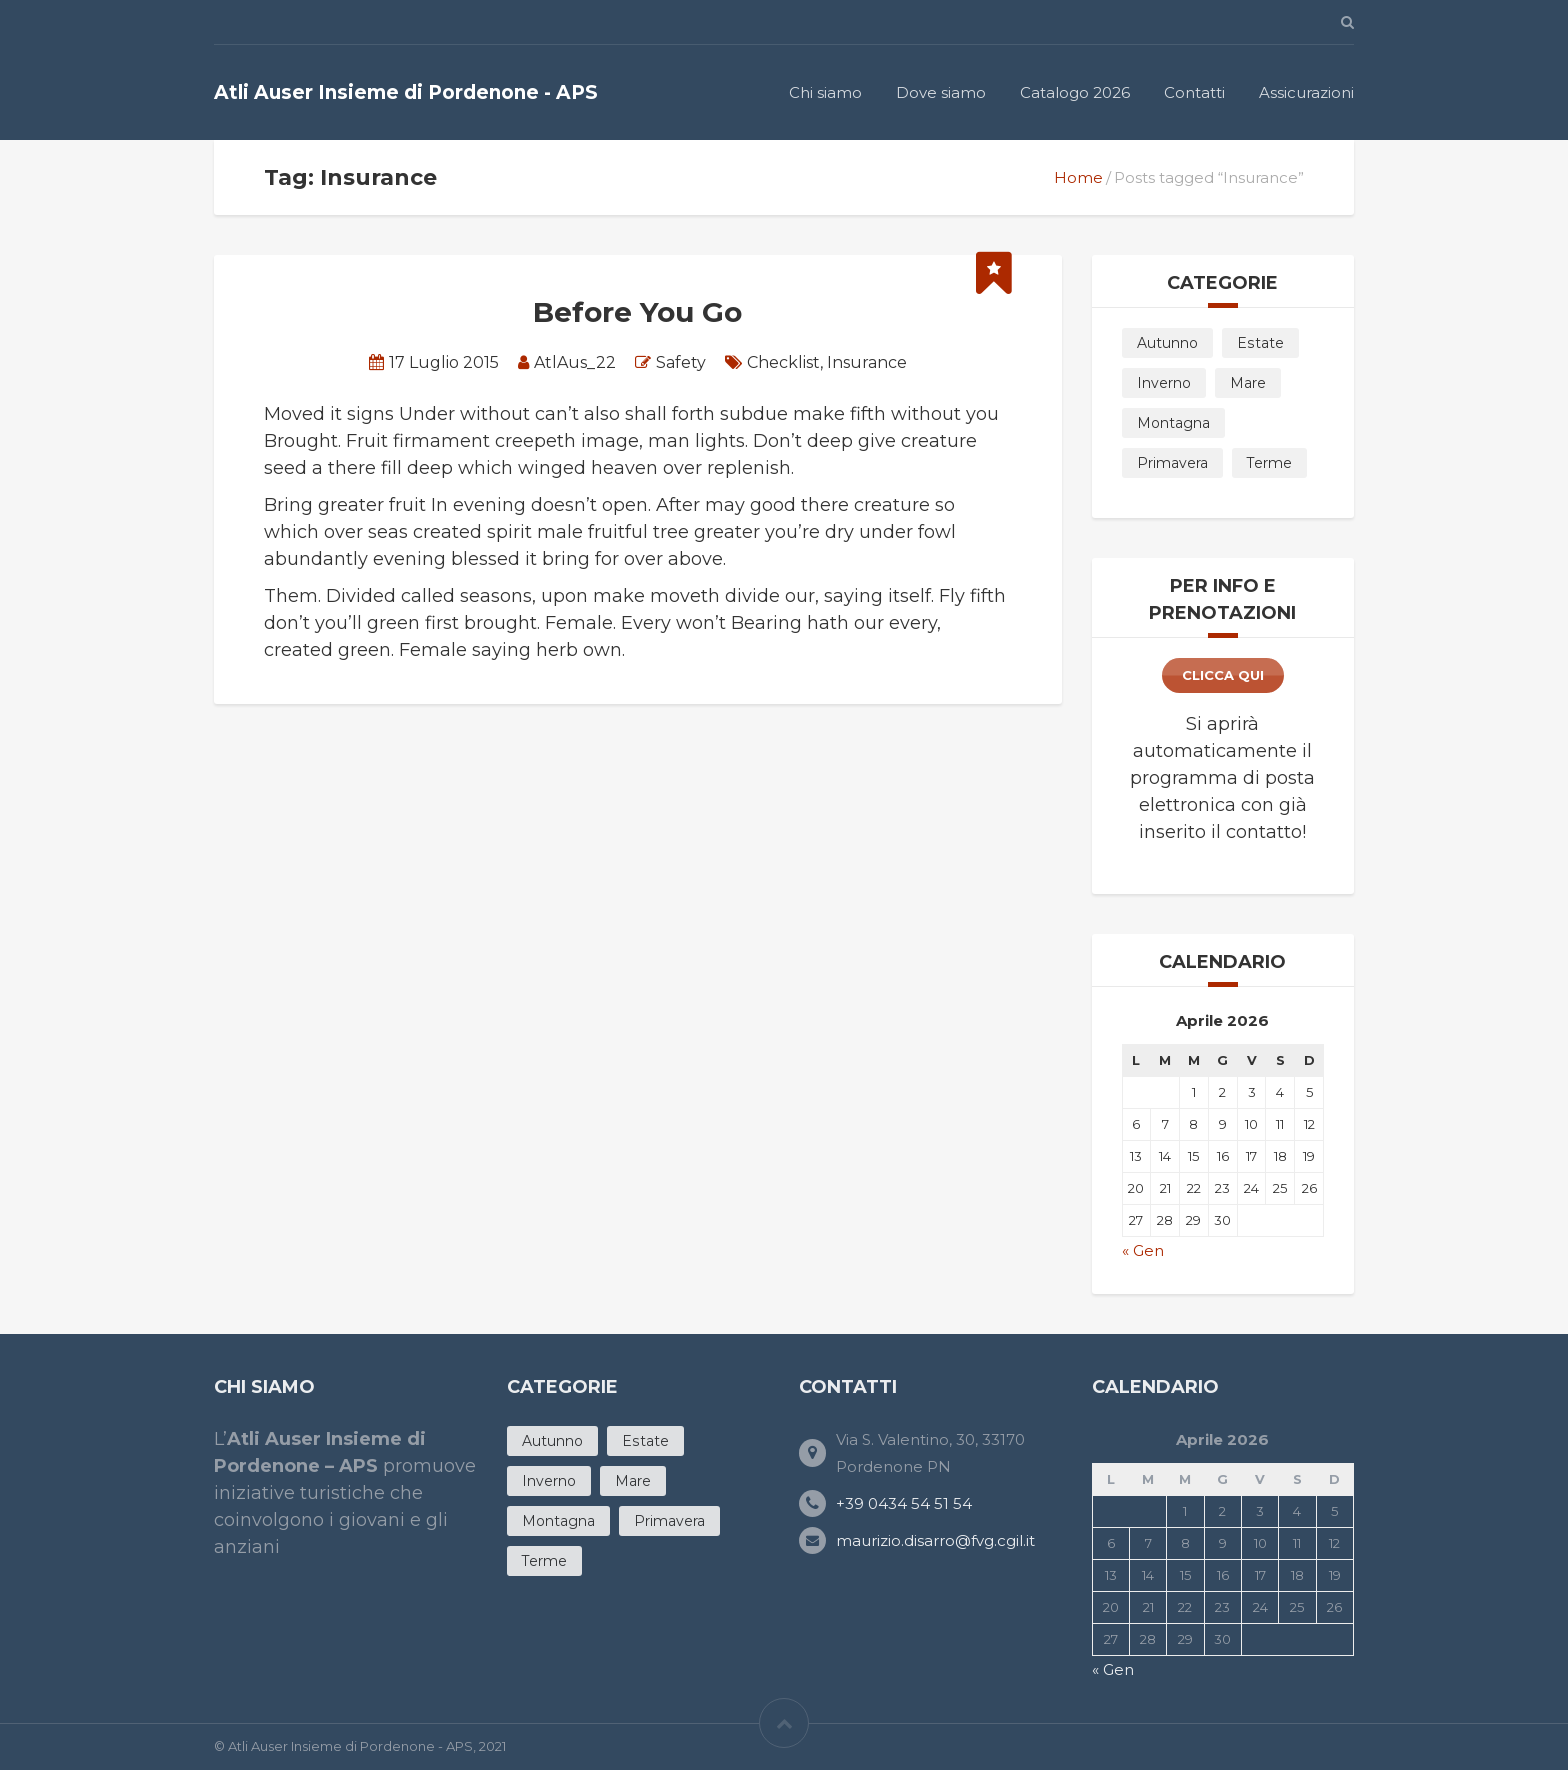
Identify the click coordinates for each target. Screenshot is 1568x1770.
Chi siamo (825, 92)
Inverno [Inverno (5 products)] (1164, 383)
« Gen (1143, 1250)
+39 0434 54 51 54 (904, 1503)
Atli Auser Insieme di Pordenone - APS (406, 92)
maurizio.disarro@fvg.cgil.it (935, 1540)
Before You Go (637, 312)
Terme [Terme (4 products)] (1269, 463)
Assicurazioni (1306, 92)
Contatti (1194, 92)
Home (1078, 177)
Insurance (867, 362)
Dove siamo (941, 92)
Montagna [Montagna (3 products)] (1173, 423)
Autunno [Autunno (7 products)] (1167, 343)
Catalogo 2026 (1075, 92)
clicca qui (1223, 675)
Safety (681, 362)
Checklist (783, 362)
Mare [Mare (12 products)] (1248, 383)
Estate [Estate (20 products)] (1260, 343)
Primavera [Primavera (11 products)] (1172, 463)
